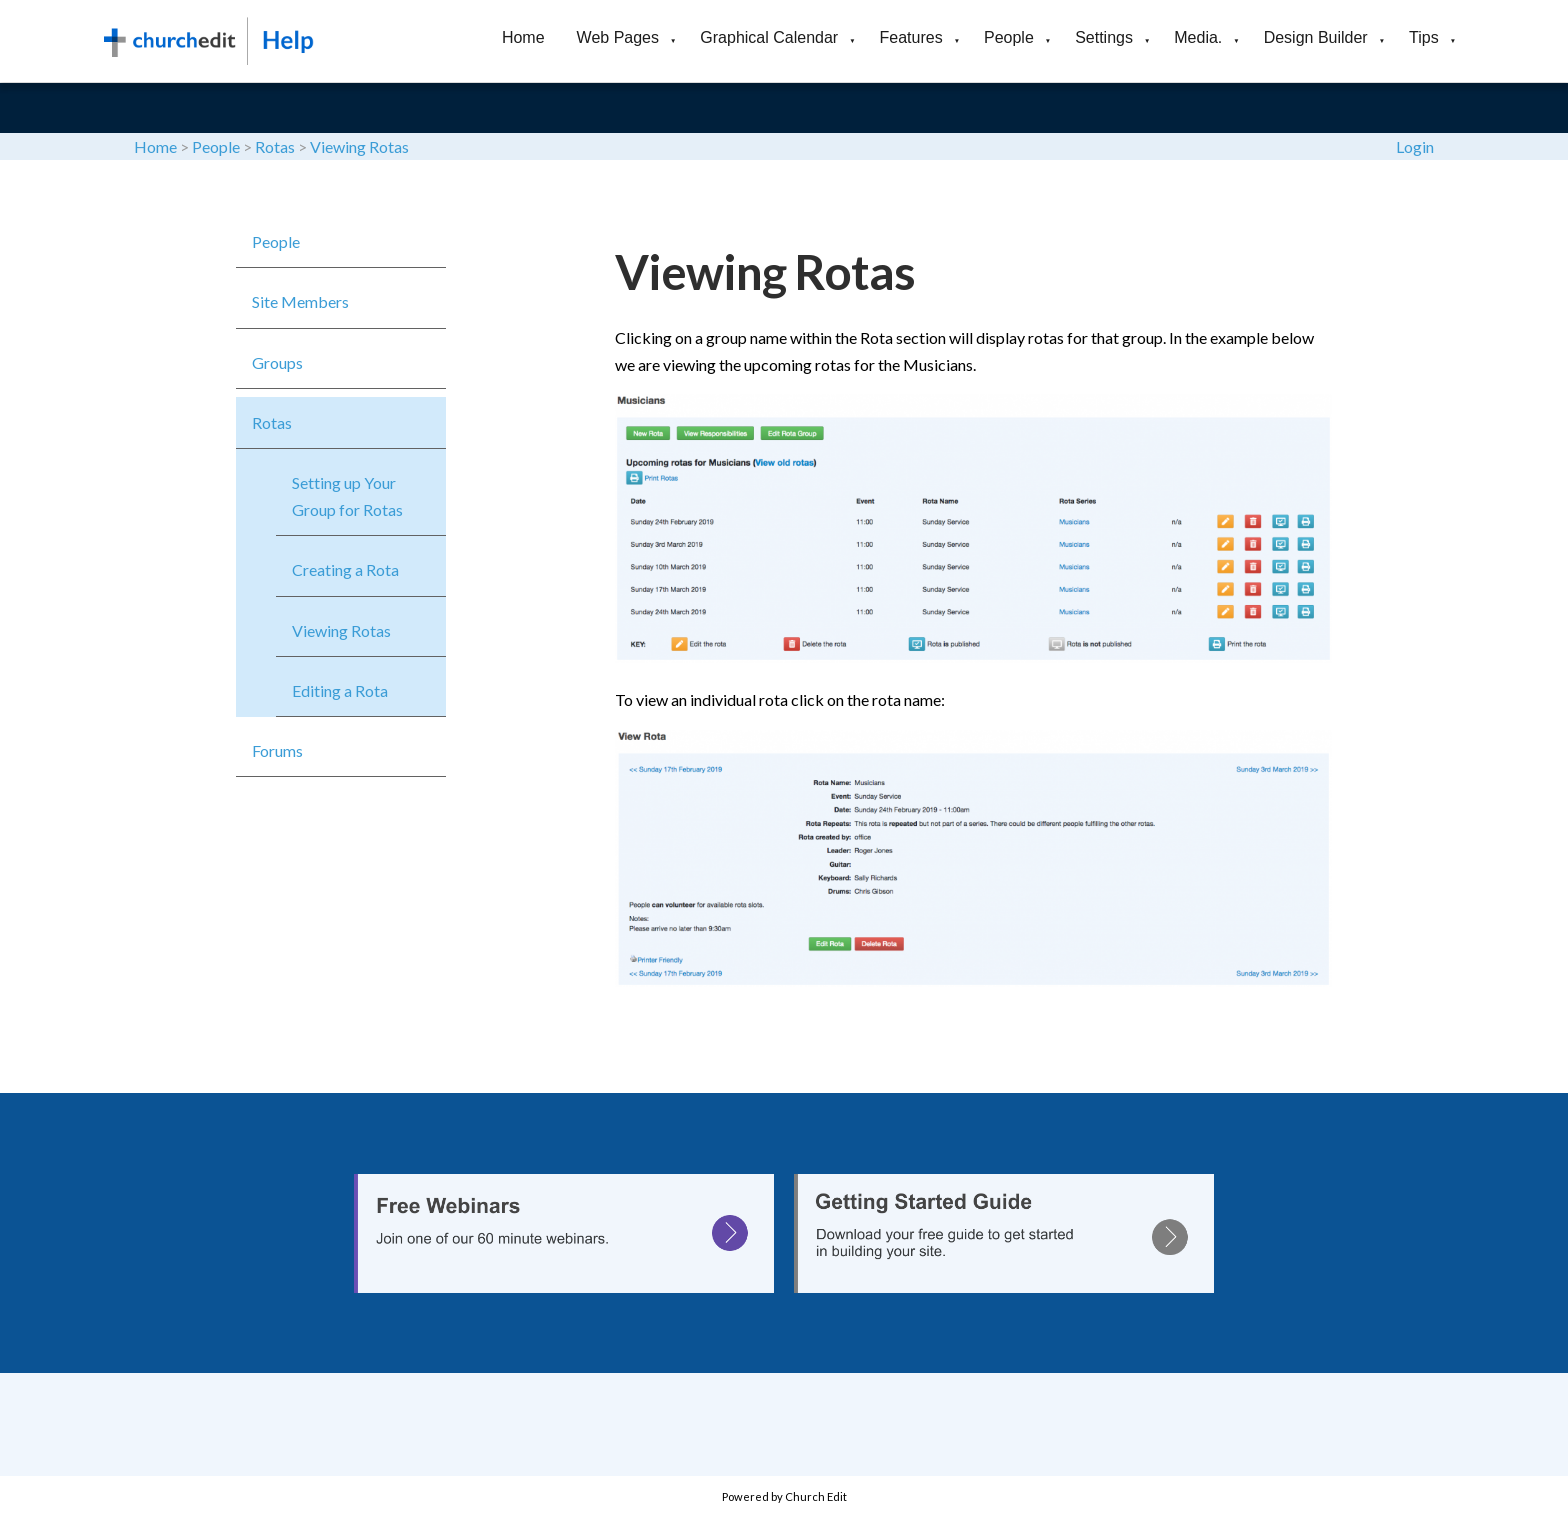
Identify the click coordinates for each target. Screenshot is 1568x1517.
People (1009, 37)
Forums (277, 750)
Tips (1424, 37)
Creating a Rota (345, 569)
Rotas (275, 146)
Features (911, 37)
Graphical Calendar (769, 37)
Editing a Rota (340, 690)
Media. (1198, 37)
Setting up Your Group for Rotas (347, 496)
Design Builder (1316, 37)
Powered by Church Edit (784, 1496)
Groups (277, 362)
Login (1415, 146)
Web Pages (618, 37)
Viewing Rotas (359, 146)
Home (523, 37)
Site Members (300, 301)
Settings (1104, 37)
